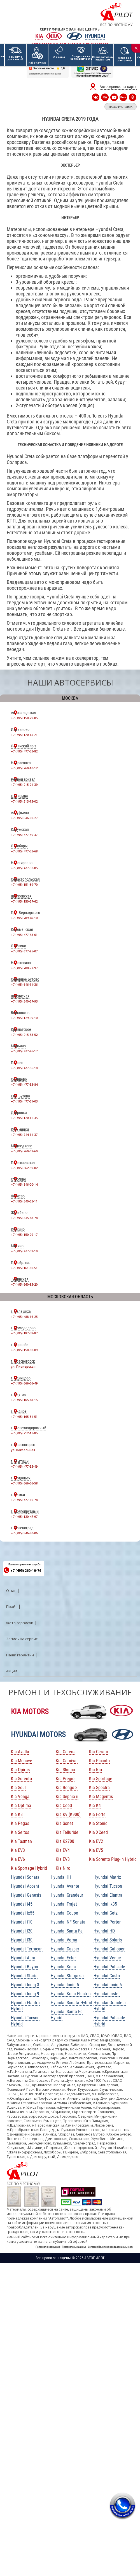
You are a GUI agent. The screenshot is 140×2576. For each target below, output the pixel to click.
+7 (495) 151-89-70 (24, 884)
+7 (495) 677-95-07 (24, 951)
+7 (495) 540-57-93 (24, 1001)
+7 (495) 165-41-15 (24, 1400)
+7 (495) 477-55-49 (24, 1466)
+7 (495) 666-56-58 (24, 1483)
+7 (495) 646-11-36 (24, 984)
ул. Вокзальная (23, 1450)
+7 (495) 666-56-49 (24, 1383)
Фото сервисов (19, 1622)
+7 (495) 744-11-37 (24, 1134)
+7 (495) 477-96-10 (24, 1068)
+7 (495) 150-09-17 (24, 1234)
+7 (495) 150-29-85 (24, 718)
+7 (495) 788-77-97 (24, 968)
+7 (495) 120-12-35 (24, 1118)
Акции (11, 1670)
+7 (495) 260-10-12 (24, 768)
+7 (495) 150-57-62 (24, 901)
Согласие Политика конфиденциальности (110, 2247)
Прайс (11, 1606)
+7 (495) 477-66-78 (24, 1500)
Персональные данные (74, 2247)
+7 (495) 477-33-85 (24, 868)
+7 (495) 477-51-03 (24, 1101)
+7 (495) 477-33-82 (24, 751)
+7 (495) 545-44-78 (24, 1218)
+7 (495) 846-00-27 (24, 818)
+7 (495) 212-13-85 (24, 1433)
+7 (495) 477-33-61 (24, 935)
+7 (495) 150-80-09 (24, 1350)
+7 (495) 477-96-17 (24, 1051)
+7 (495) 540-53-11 (24, 1201)
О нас (11, 1590)
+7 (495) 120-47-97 (24, 1516)
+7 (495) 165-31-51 (24, 1416)
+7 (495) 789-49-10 (24, 918)
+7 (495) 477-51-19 (24, 1251)
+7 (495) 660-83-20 (24, 1284)
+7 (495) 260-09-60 (24, 1151)
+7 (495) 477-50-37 (24, 835)
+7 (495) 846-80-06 (24, 1533)
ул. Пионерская (23, 1366)
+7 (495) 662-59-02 (24, 1168)
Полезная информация (48, 2247)
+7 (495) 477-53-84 (24, 1084)
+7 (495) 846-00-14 (24, 1184)
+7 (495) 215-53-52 (24, 1034)
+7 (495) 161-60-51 (24, 1268)
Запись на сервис (22, 1638)
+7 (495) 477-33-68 (24, 851)
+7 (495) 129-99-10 (24, 1018)
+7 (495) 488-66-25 (24, 1316)
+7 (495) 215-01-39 (24, 784)
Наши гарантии (20, 1655)
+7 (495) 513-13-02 (24, 801)
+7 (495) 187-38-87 (24, 1333)
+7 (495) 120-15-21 (24, 735)
